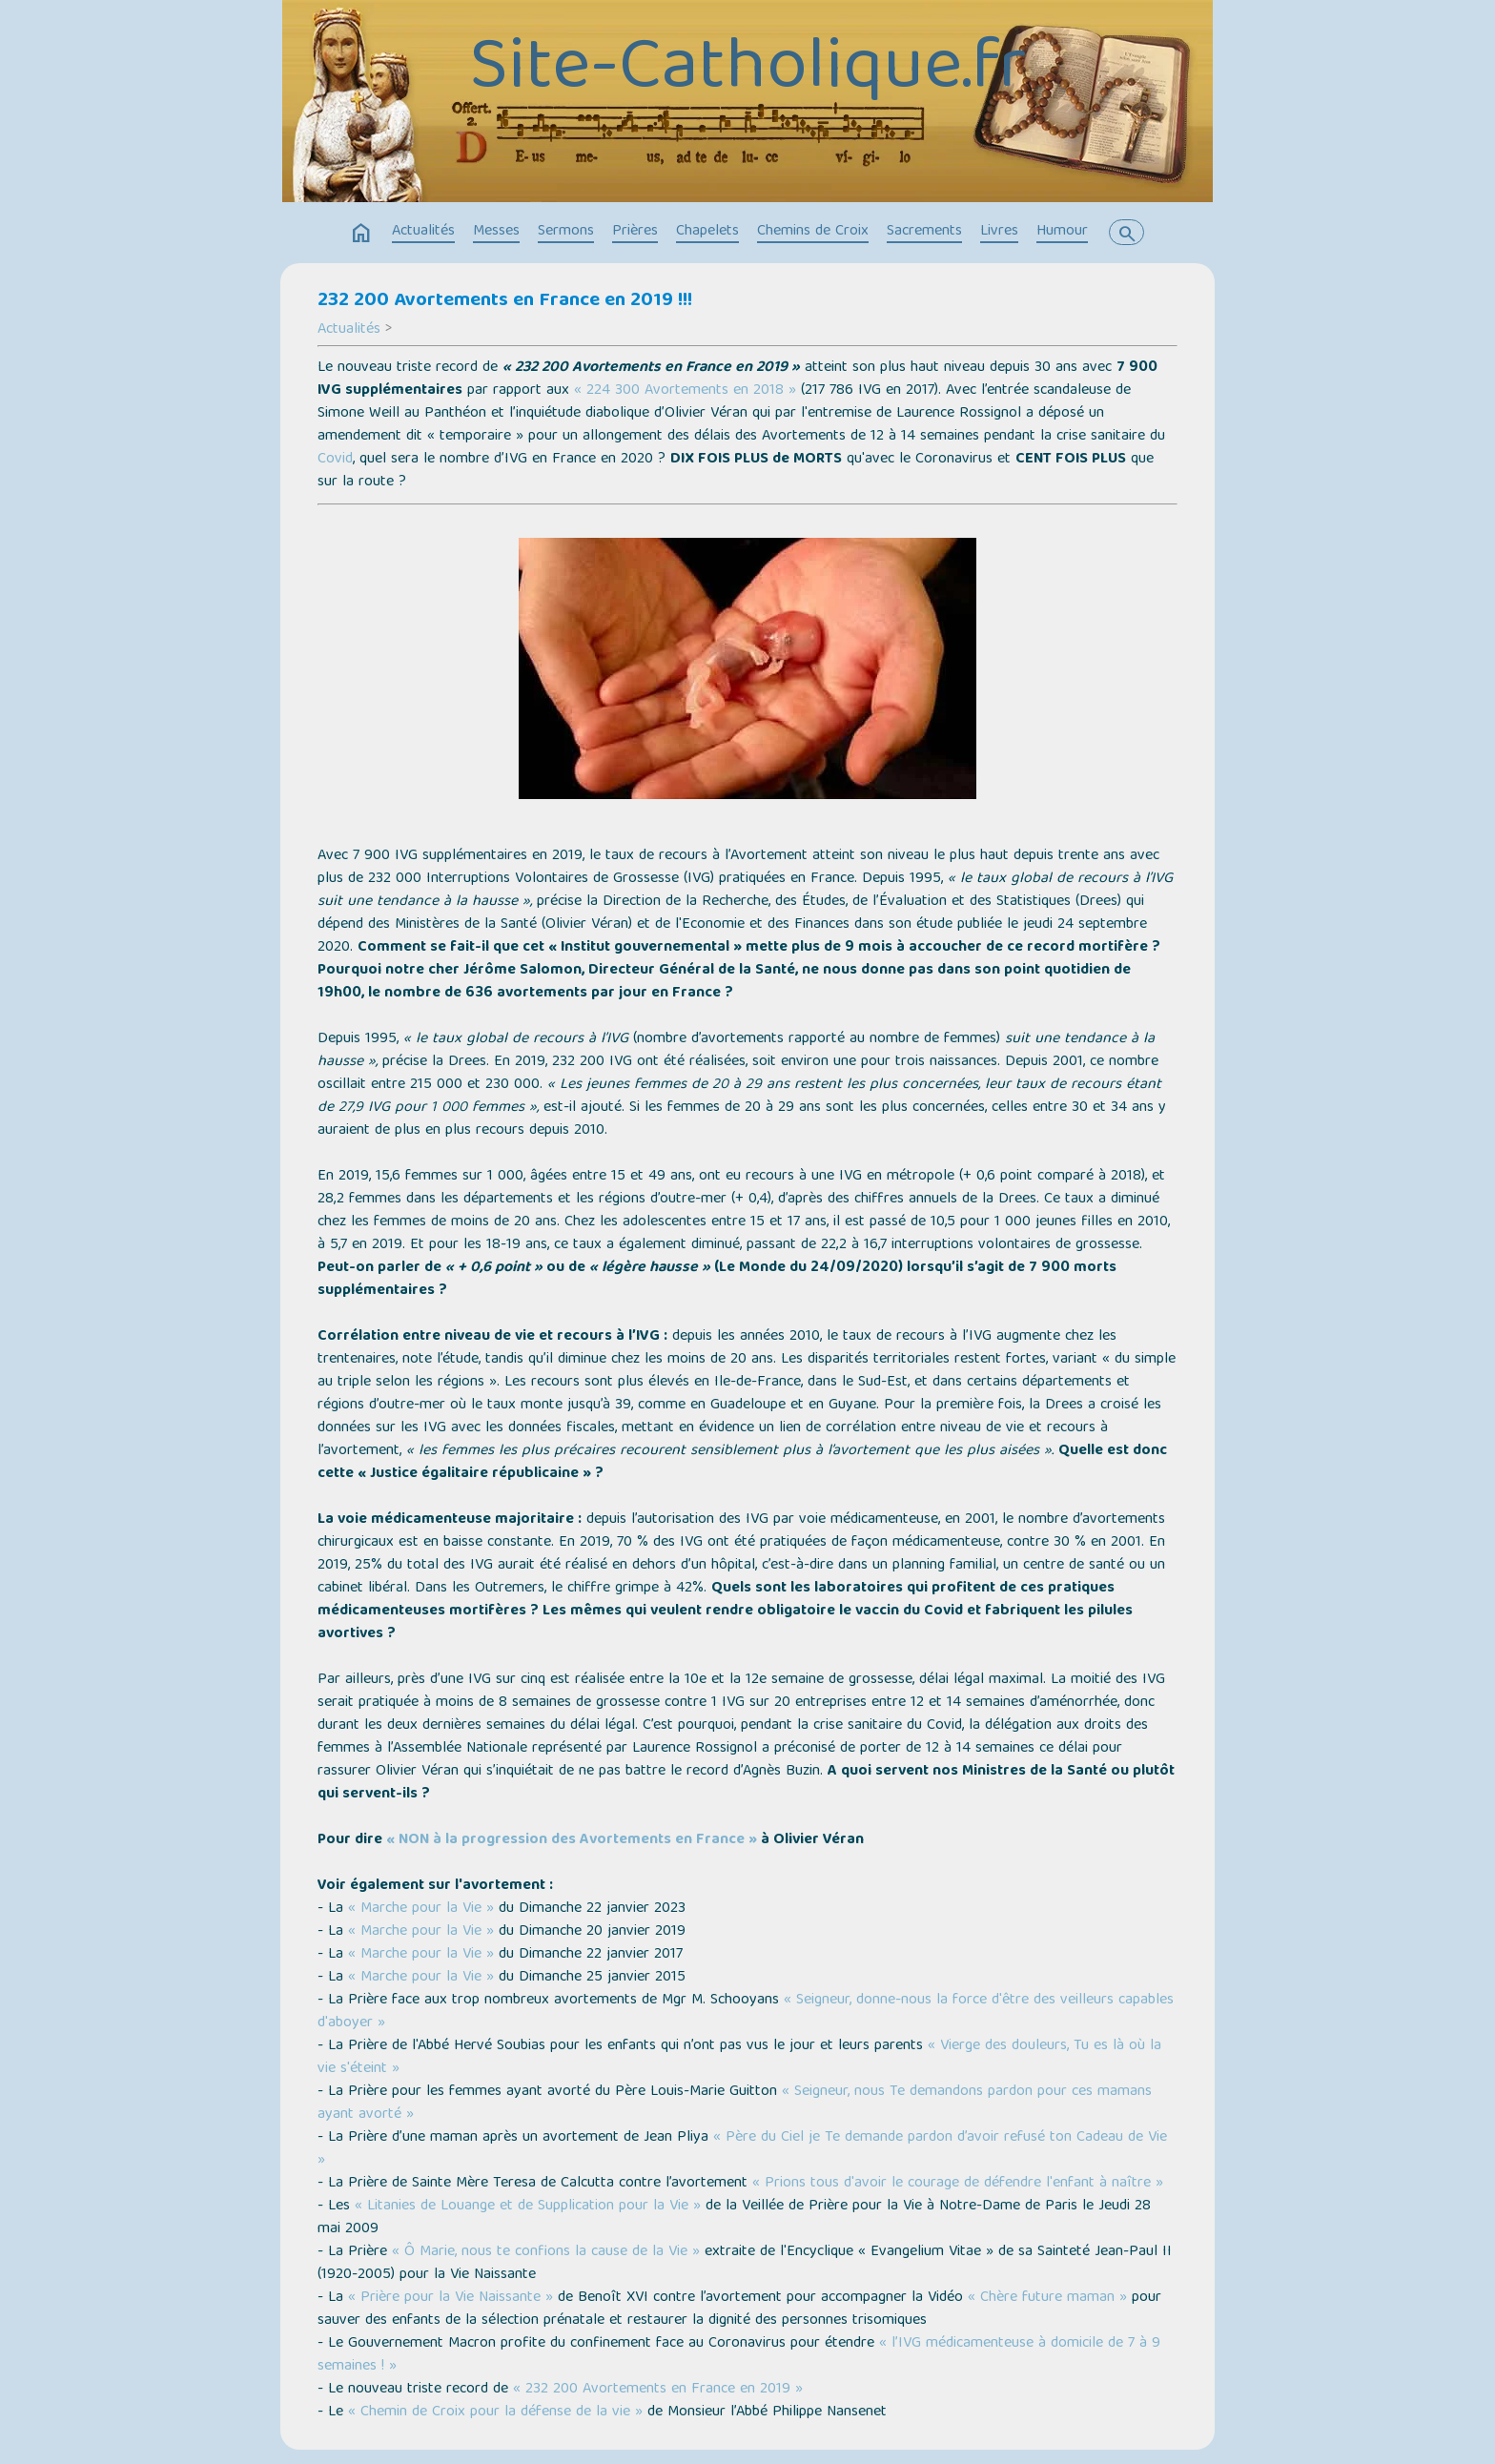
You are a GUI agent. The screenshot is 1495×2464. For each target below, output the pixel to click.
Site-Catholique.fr (747, 71)
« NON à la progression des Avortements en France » (571, 1840)
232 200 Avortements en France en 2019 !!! (504, 301)
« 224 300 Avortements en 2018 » (685, 391)
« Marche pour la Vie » (421, 1909)
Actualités (423, 231)
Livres (999, 231)
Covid (335, 459)
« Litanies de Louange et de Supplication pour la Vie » (528, 2206)
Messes (496, 231)
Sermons (566, 231)
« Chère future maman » (1047, 2298)
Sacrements (924, 231)
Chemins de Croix (813, 231)
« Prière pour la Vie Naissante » (450, 2298)
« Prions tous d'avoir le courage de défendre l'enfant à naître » (957, 2183)
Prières (635, 231)
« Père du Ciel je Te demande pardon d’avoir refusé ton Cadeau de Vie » (742, 2149)
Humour (1062, 231)
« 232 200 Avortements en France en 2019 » (658, 2389)
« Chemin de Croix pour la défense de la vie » (495, 2412)
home (361, 233)
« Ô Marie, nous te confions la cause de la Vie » (546, 2252)
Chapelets (707, 231)
